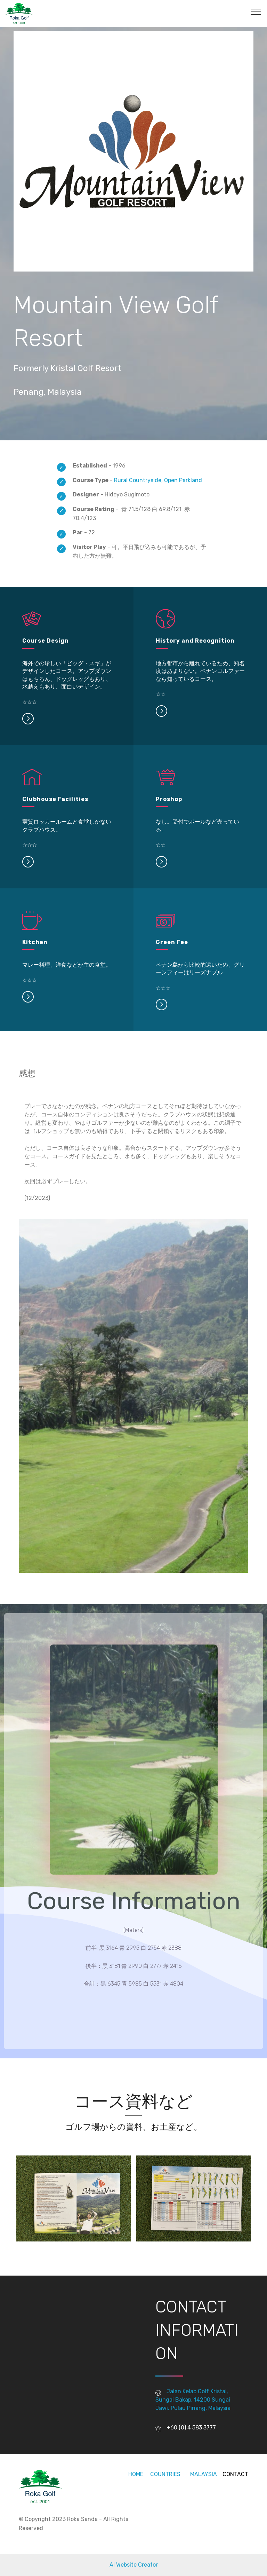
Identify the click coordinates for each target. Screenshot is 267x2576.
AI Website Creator (134, 2564)
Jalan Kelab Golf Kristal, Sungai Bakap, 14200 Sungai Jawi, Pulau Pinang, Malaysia (192, 2399)
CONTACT (235, 2474)
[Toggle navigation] (256, 11)
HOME (135, 2474)
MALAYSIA (203, 2474)
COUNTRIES (165, 2474)
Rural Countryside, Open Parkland (158, 480)
